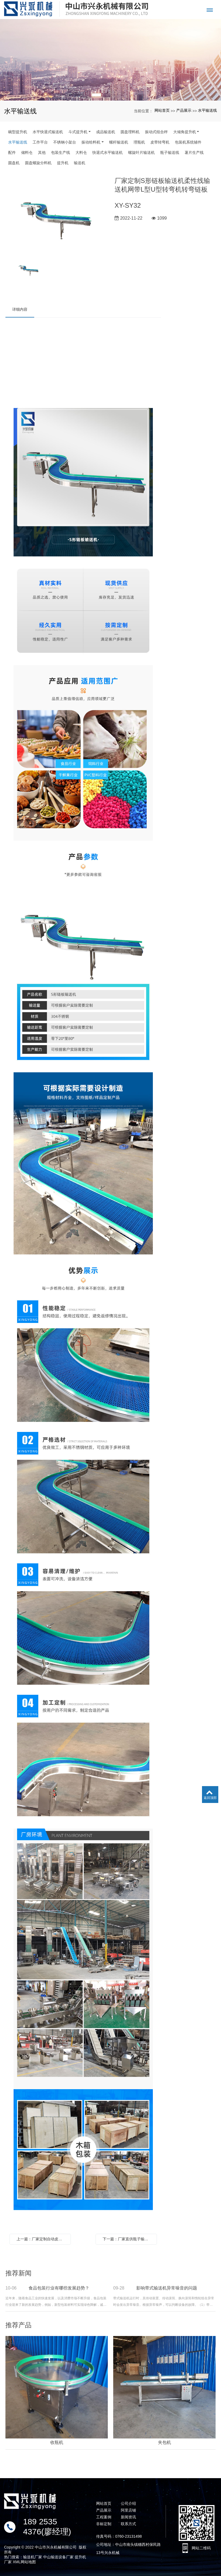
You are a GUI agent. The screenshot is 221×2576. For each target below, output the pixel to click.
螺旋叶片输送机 (141, 152)
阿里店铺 (128, 2510)
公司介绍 (128, 2503)
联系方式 (128, 2524)
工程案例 (103, 2517)
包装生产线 (60, 152)
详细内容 (19, 309)
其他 (42, 152)
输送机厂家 (32, 2557)
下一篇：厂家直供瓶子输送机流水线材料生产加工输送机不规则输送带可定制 (128, 2239)
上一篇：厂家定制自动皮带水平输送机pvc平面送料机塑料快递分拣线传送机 (42, 2239)
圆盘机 (14, 163)
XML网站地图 (24, 2562)
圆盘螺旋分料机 (38, 163)
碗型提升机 (17, 132)
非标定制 (103, 2524)
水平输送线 (207, 110)
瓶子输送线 (169, 152)
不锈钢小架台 (64, 142)
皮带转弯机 (159, 142)
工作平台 (40, 142)
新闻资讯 (128, 2517)
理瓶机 (139, 142)
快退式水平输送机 (107, 152)
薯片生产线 (194, 152)
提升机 (62, 163)
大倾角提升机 (184, 132)
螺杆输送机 (118, 142)
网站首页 (162, 110)
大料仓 (81, 152)
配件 (12, 152)
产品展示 (183, 110)
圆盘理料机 (130, 132)
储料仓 (27, 152)
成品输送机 (105, 132)
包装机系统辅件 (188, 142)
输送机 (79, 163)
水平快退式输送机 (48, 132)
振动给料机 (90, 142)
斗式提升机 (77, 132)
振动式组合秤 (156, 132)
